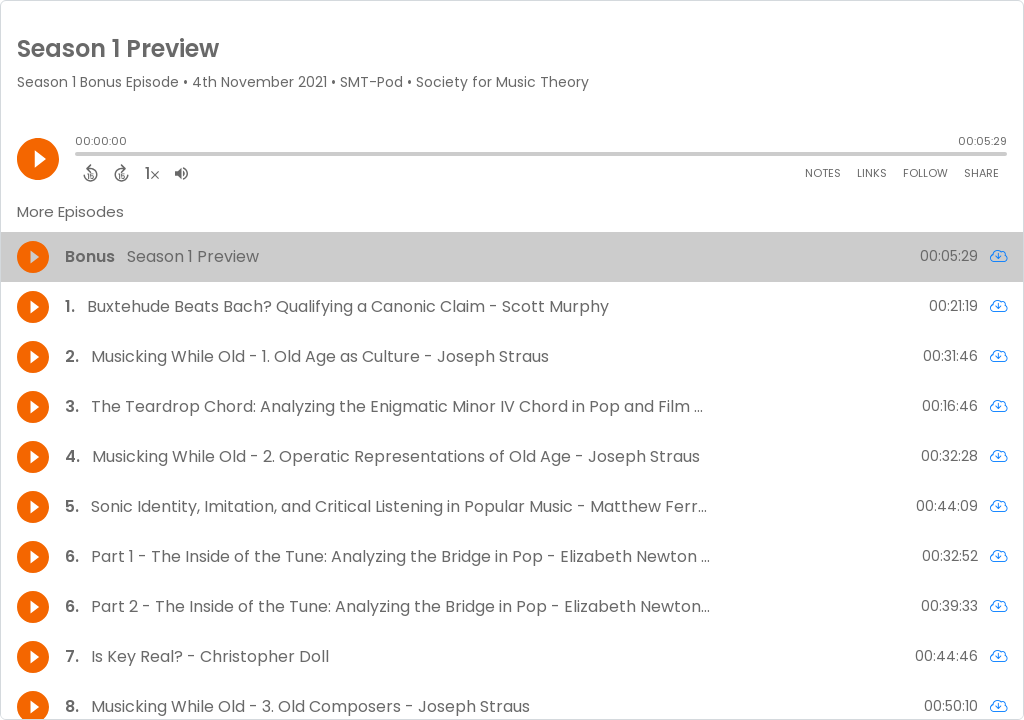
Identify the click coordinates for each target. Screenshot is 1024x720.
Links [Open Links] (872, 173)
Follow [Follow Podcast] (925, 173)
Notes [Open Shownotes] (823, 173)
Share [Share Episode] (981, 173)
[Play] (38, 159)
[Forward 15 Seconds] (121, 173)
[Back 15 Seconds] (90, 173)
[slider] (80, 156)
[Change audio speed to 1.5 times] (152, 173)
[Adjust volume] (181, 173)
